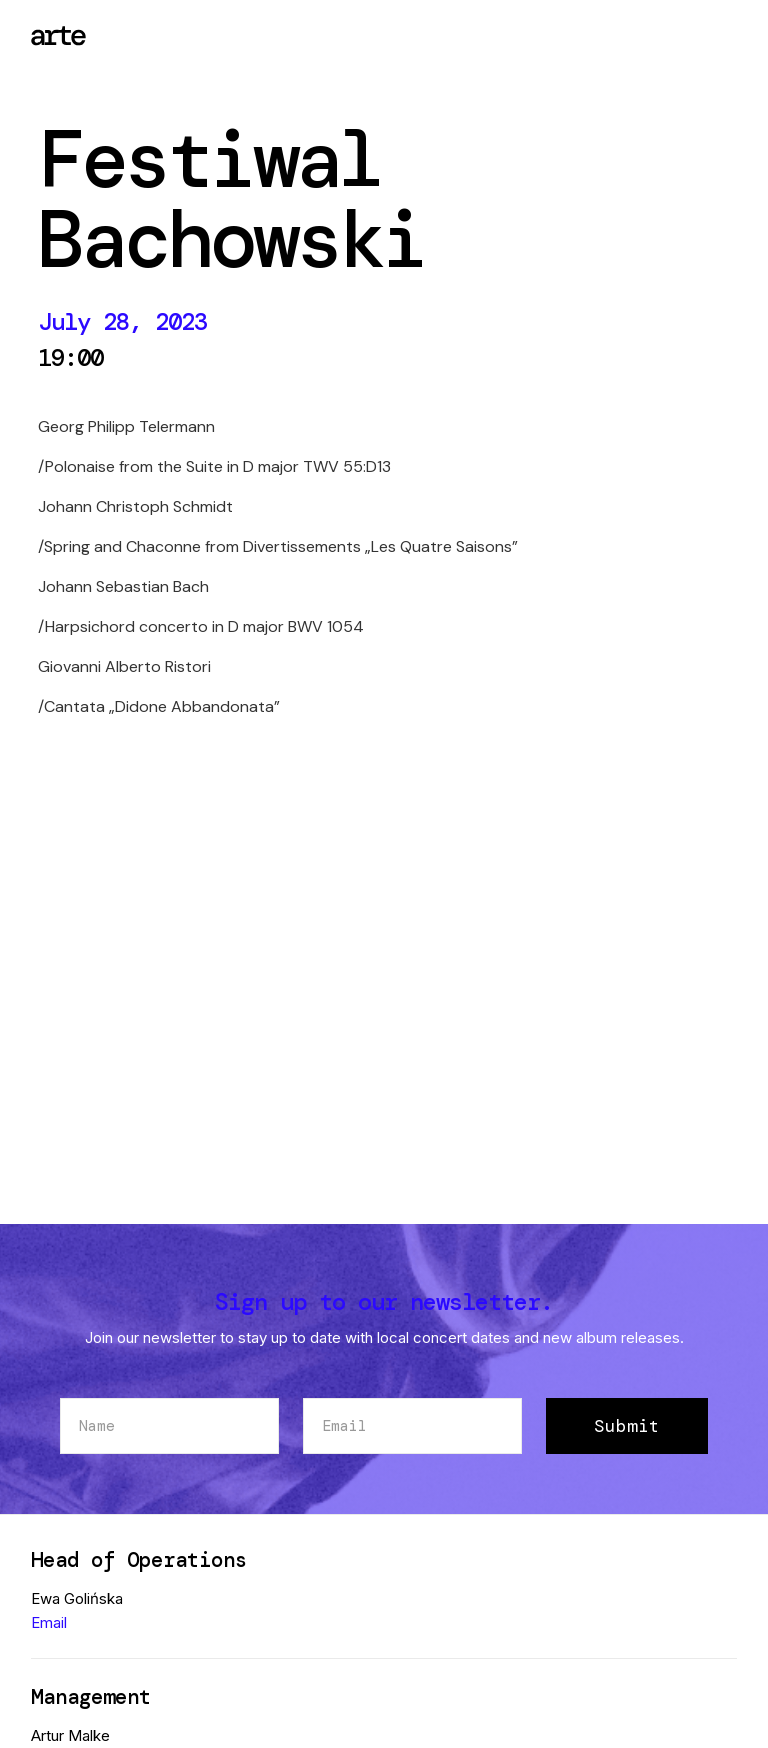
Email (49, 1622)
